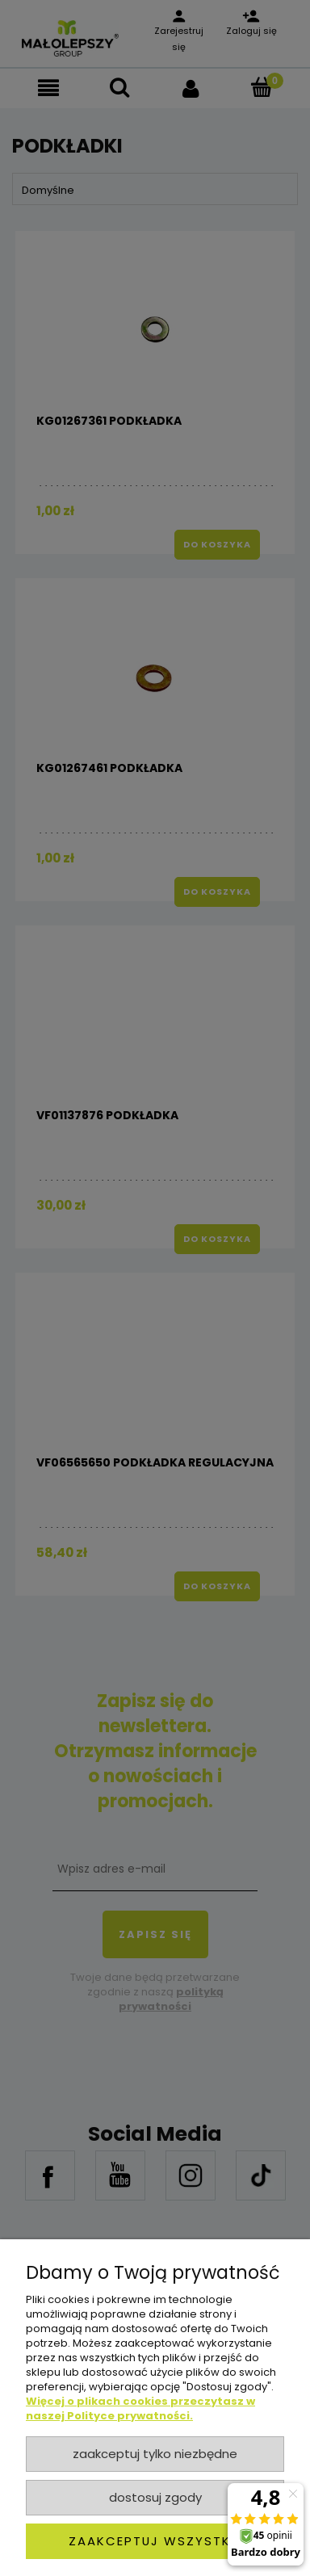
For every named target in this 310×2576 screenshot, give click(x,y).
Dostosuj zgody (155, 2497)
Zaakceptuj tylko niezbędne (155, 2453)
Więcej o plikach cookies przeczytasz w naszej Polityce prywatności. (140, 2408)
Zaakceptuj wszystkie (155, 2540)
